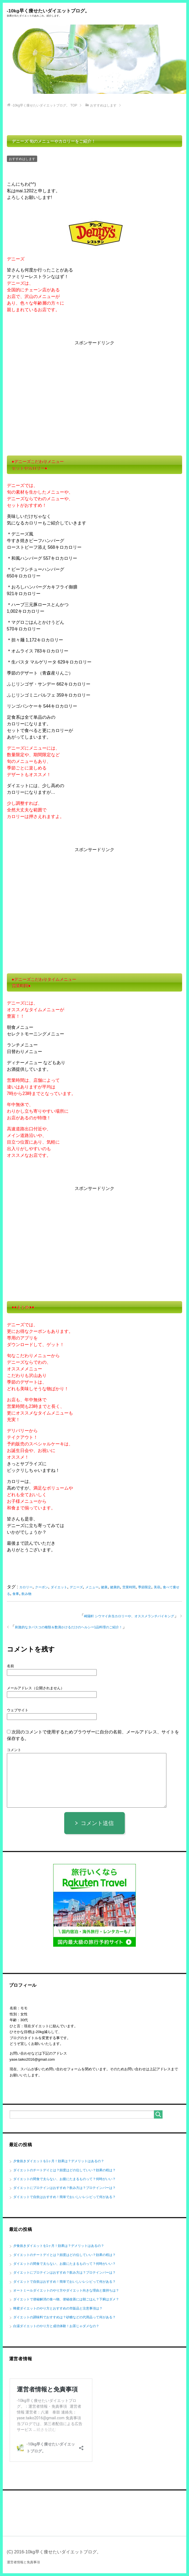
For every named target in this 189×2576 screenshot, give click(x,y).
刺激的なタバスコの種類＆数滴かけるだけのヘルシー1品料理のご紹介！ (69, 1627)
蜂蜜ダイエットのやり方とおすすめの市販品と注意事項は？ (57, 2309)
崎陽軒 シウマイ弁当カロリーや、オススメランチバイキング (129, 1616)
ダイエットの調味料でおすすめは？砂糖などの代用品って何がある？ (64, 2317)
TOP (45, 106)
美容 (157, 1587)
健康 (104, 1587)
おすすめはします (22, 159)
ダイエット (59, 1587)
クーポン (41, 1587)
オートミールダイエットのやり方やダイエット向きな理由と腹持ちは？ (66, 2291)
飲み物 (26, 1594)
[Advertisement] (94, 389)
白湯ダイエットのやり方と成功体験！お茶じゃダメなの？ (56, 2326)
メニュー (92, 1587)
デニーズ (76, 1587)
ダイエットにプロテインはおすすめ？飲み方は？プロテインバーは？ (64, 2188)
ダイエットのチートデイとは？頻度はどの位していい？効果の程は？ (64, 2170)
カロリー (26, 1587)
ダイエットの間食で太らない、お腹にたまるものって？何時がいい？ (64, 2179)
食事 (15, 1594)
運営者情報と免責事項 (23, 2562)
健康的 (115, 1587)
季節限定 (144, 1587)
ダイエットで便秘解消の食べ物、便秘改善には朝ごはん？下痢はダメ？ (66, 2299)
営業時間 (129, 1587)
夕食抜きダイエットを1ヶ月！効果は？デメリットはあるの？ (58, 2161)
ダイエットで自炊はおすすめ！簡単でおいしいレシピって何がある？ (64, 2197)
